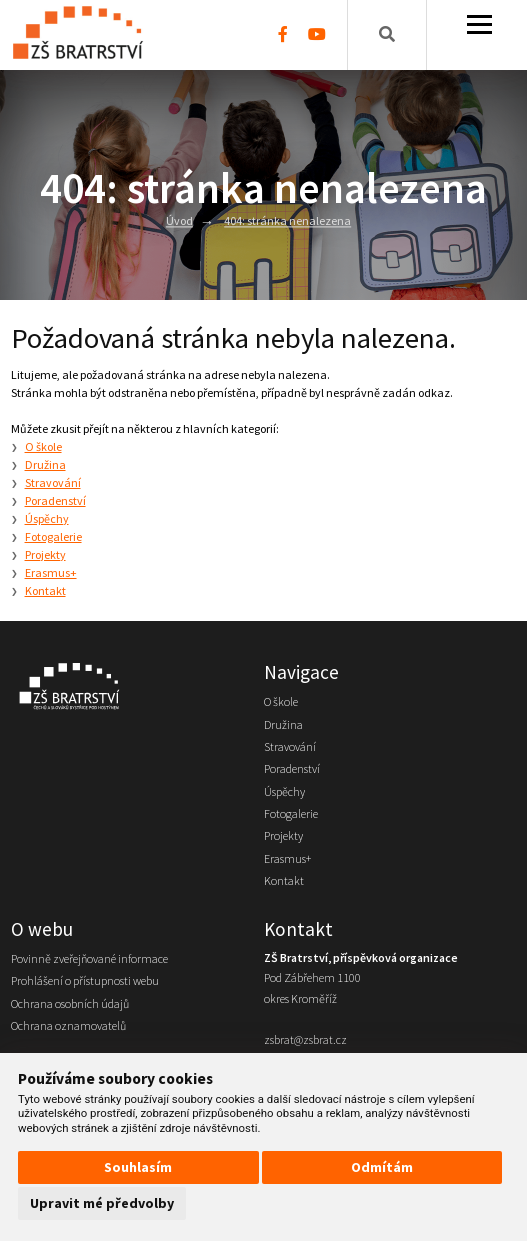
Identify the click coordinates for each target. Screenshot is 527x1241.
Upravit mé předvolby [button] (102, 1203)
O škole (43, 446)
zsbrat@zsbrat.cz (305, 1039)
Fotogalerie (53, 536)
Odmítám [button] (382, 1167)
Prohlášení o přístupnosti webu (85, 980)
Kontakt (45, 590)
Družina (45, 464)
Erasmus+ (51, 572)
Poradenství (55, 500)
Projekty (45, 554)
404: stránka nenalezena (287, 221)
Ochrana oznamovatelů (68, 1025)
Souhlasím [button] (138, 1167)
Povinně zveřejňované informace (89, 958)
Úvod (179, 221)
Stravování (53, 482)
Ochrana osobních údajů (70, 1003)
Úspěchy (47, 518)
